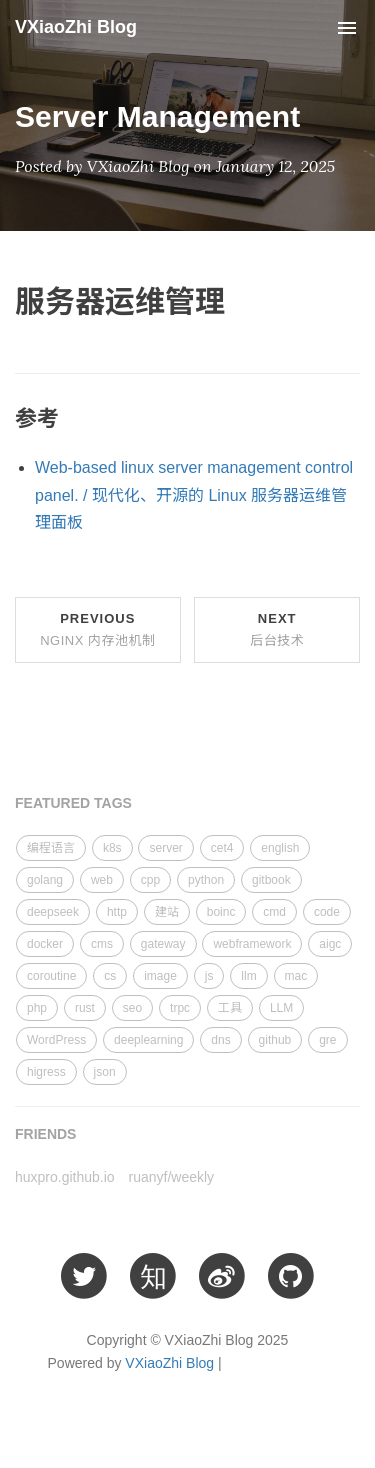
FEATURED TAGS (73, 803)
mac (296, 976)
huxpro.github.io (65, 1177)
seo (132, 1008)
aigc (330, 944)
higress (46, 1072)
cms (102, 944)
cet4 (222, 848)
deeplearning (148, 1040)
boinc (221, 912)
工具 (230, 1008)
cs (110, 976)
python (206, 880)
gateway (163, 944)
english (280, 848)
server (165, 848)
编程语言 (51, 848)
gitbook (271, 880)
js (209, 976)
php (37, 1008)
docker (45, 944)
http (117, 912)
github (275, 1040)
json (105, 1072)
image (160, 976)
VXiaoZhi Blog (76, 27)
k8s (112, 848)
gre (327, 1040)
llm (248, 976)
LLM (281, 1008)
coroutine (51, 976)
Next (277, 629)
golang (45, 880)
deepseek (53, 912)
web (102, 880)
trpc (180, 1008)
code (327, 912)
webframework (252, 944)
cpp (150, 880)
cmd (274, 912)
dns (220, 1040)
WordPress (56, 1040)
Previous (97, 629)
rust (85, 1008)
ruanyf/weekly (172, 1177)
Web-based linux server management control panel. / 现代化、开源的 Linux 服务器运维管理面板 (194, 494)
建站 (167, 912)
